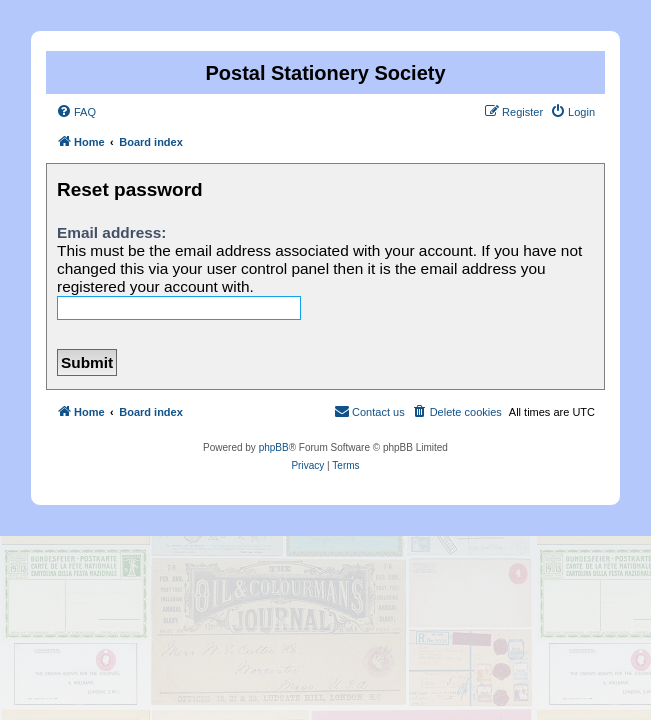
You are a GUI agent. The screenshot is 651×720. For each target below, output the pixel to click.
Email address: (112, 232)
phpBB (274, 447)
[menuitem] (76, 112)
